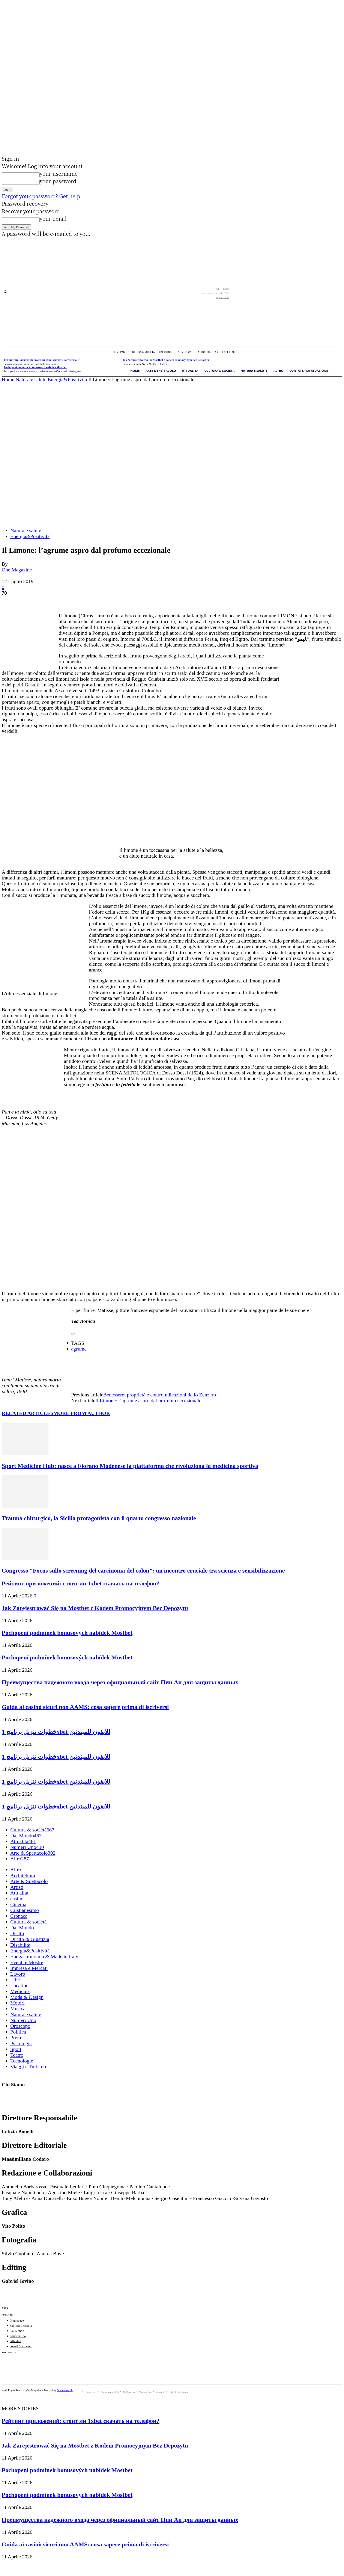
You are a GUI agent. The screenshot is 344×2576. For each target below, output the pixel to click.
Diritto (17, 1933)
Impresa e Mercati (29, 1968)
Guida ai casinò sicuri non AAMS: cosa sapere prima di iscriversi (85, 1707)
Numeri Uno (23, 2020)
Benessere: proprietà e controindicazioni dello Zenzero (159, 1395)
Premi (16, 2037)
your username (59, 173)
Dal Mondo (22, 1927)
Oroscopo (20, 2026)
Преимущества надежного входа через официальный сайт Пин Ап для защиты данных (120, 1682)
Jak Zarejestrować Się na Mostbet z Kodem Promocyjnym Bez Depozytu (95, 1608)
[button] (5, 292)
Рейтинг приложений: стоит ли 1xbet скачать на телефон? (80, 1583)
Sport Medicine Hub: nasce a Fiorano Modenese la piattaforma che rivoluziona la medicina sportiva (130, 1466)
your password (58, 181)
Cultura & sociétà (28, 1922)
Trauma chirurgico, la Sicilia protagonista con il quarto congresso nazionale (99, 1518)
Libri (15, 1979)
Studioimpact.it (65, 2393)
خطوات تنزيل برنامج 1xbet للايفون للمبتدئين (56, 1731)
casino (16, 1898)
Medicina (20, 1991)
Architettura (22, 1875)
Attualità (19, 1893)
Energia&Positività (67, 379)
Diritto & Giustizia (29, 1939)
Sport (15, 2049)
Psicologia (21, 2043)
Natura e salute (31, 379)
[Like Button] (73, 1333)
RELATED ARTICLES (27, 1413)
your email (53, 218)
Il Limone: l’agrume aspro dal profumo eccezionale (148, 1400)
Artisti (16, 1887)
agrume (79, 1349)
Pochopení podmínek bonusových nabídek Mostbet (67, 1632)
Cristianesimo (24, 1910)
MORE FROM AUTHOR (81, 1413)
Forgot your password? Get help (41, 196)
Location (19, 1985)
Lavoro (17, 1974)
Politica (18, 2032)
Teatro (16, 2055)
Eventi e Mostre (26, 1962)
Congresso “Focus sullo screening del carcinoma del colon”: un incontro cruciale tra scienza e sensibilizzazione (143, 1570)
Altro (15, 1869)
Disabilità (20, 1945)
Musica (18, 2008)
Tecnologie (21, 2061)
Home (8, 379)
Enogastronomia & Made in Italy (44, 1956)
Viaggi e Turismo (28, 2066)
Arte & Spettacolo (29, 1881)
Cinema (18, 1904)
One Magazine (17, 570)
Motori (17, 2003)
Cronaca (18, 1916)
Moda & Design (27, 1997)
